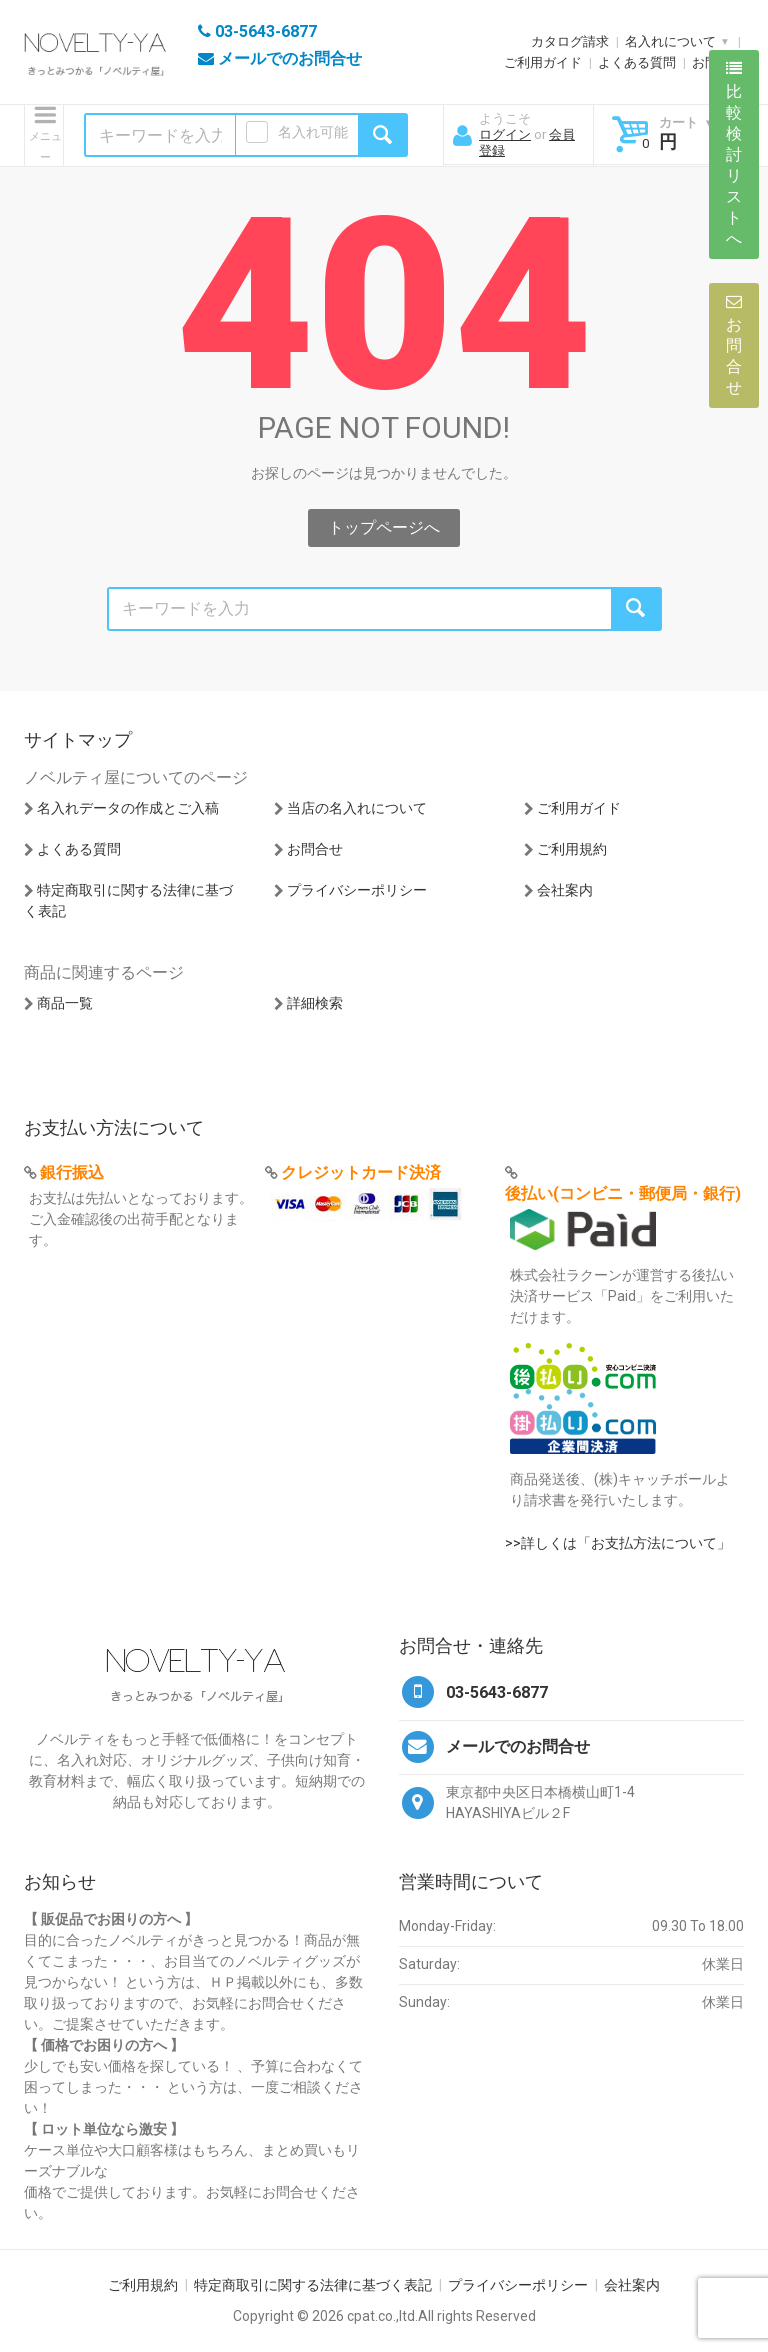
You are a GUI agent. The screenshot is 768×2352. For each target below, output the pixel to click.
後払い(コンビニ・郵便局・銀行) (623, 1193)
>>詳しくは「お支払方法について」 (618, 1543)
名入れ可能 (313, 132)
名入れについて (670, 41)
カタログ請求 (570, 41)
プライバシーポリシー (357, 890)
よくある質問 (637, 62)
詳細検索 (315, 1003)
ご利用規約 (572, 849)
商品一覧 (65, 1003)
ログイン (505, 134)
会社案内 (565, 890)
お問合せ (315, 849)
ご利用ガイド (543, 62)
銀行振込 (72, 1172)
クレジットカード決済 (361, 1172)
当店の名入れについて (357, 808)
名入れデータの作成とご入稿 (128, 808)
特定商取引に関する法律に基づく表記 (313, 2285)
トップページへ (384, 527)
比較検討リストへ (734, 154)
